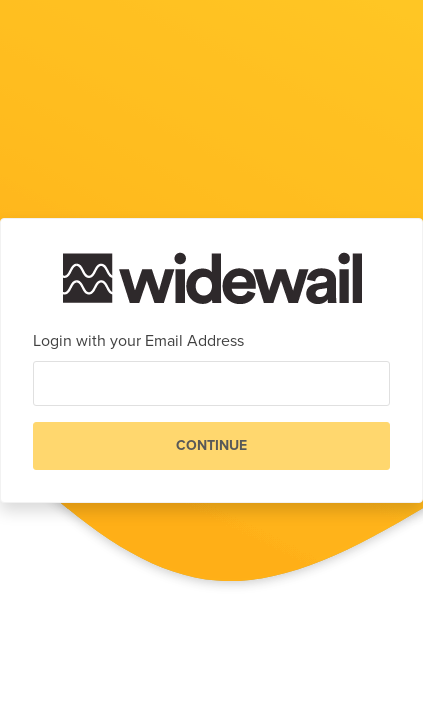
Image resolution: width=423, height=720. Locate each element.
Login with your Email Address (138, 340)
